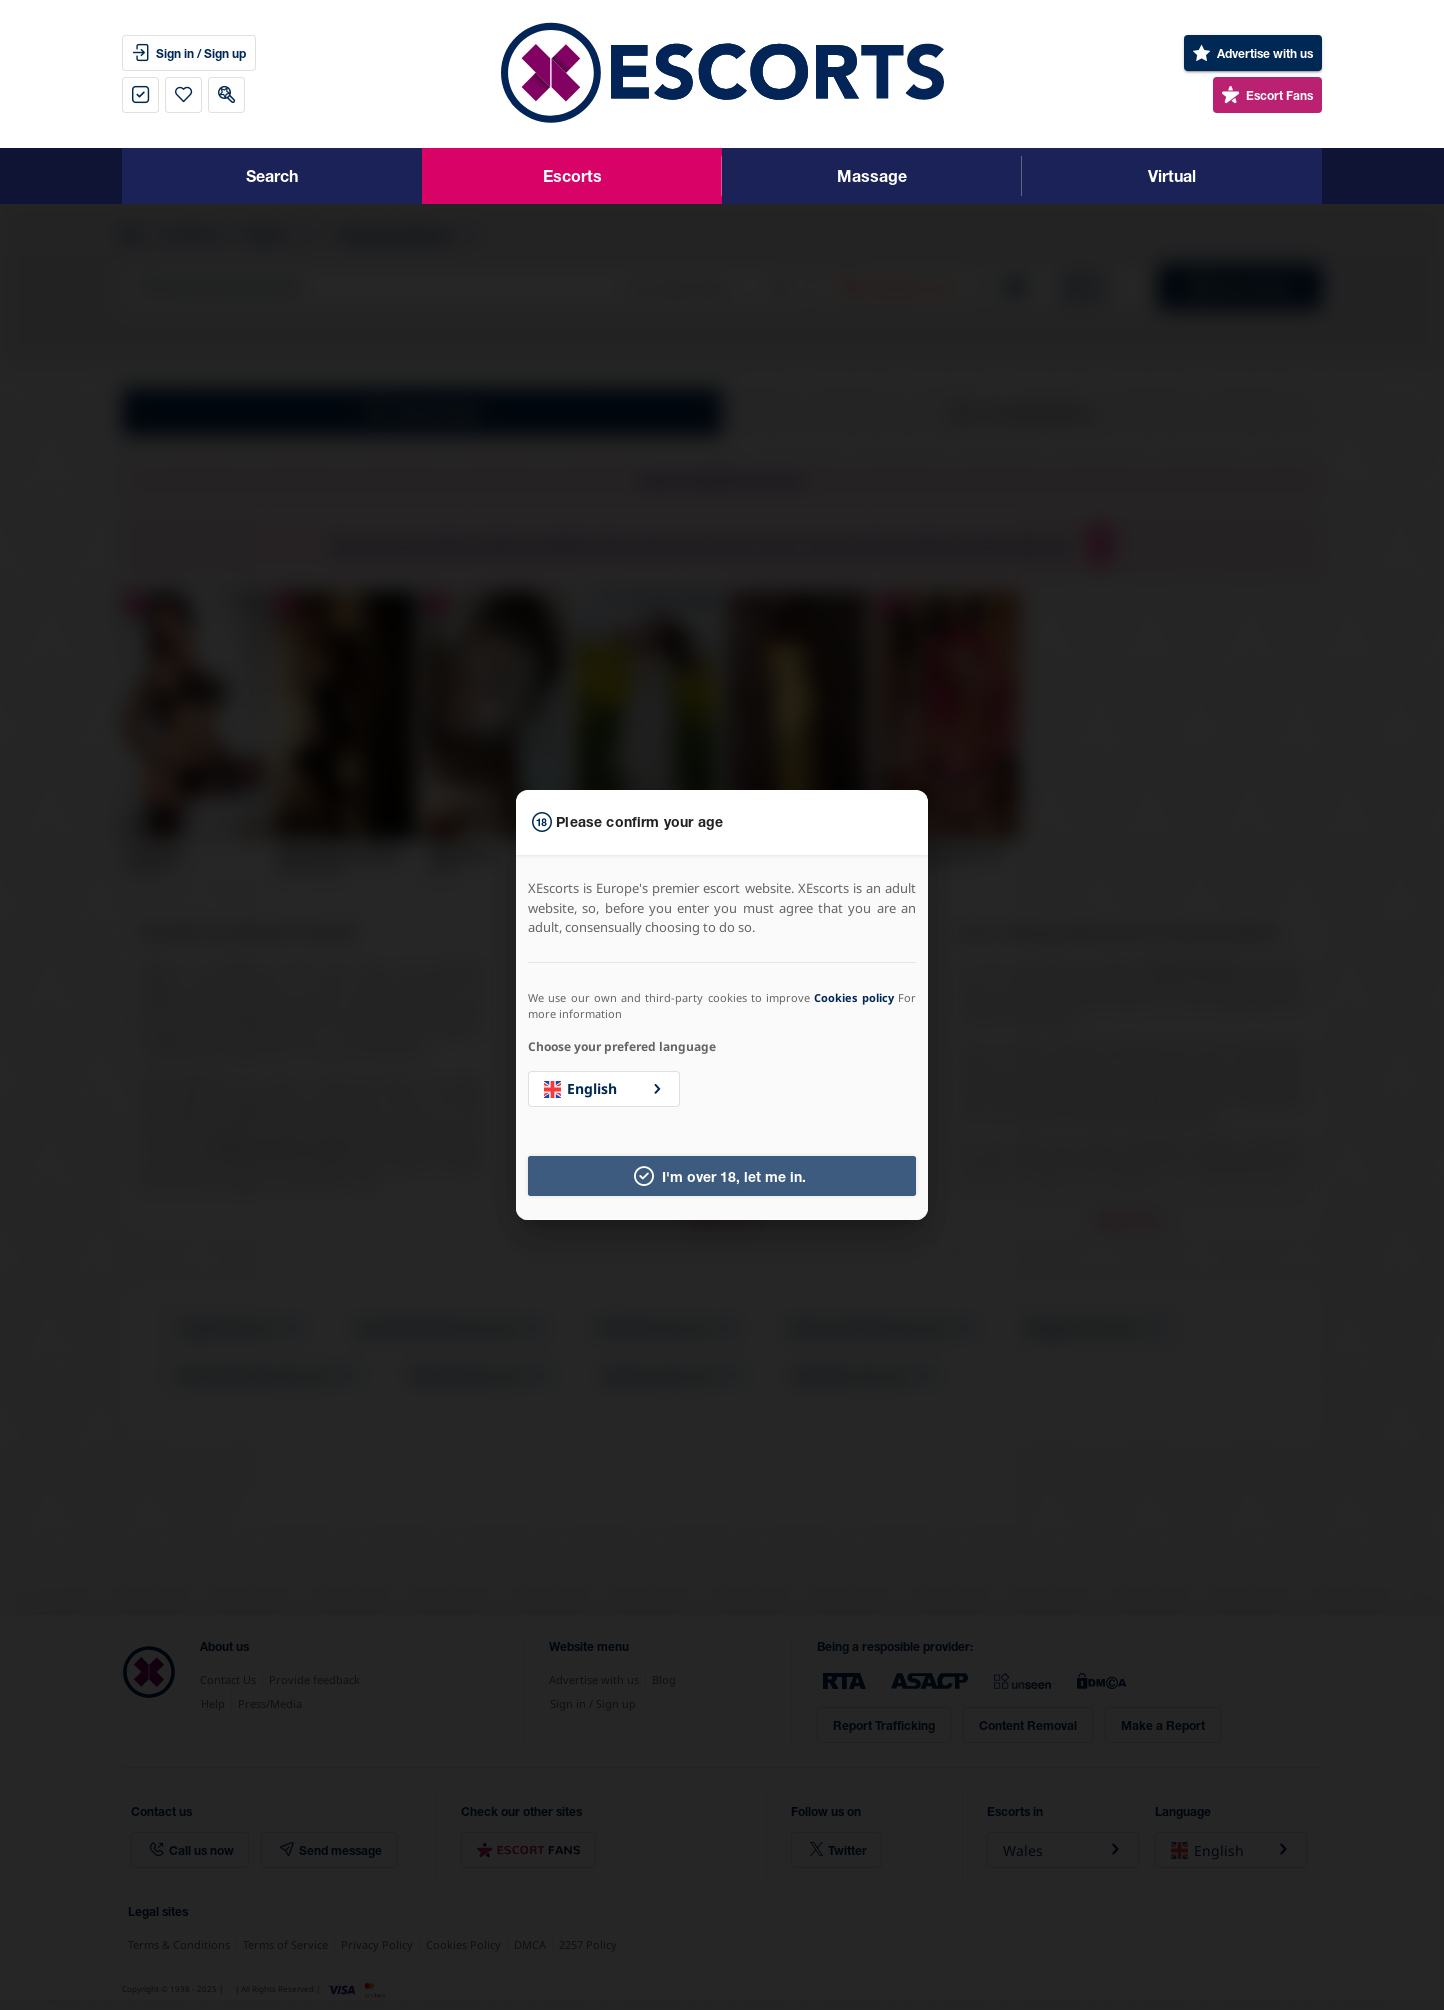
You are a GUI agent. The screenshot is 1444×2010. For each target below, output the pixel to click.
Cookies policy (853, 997)
